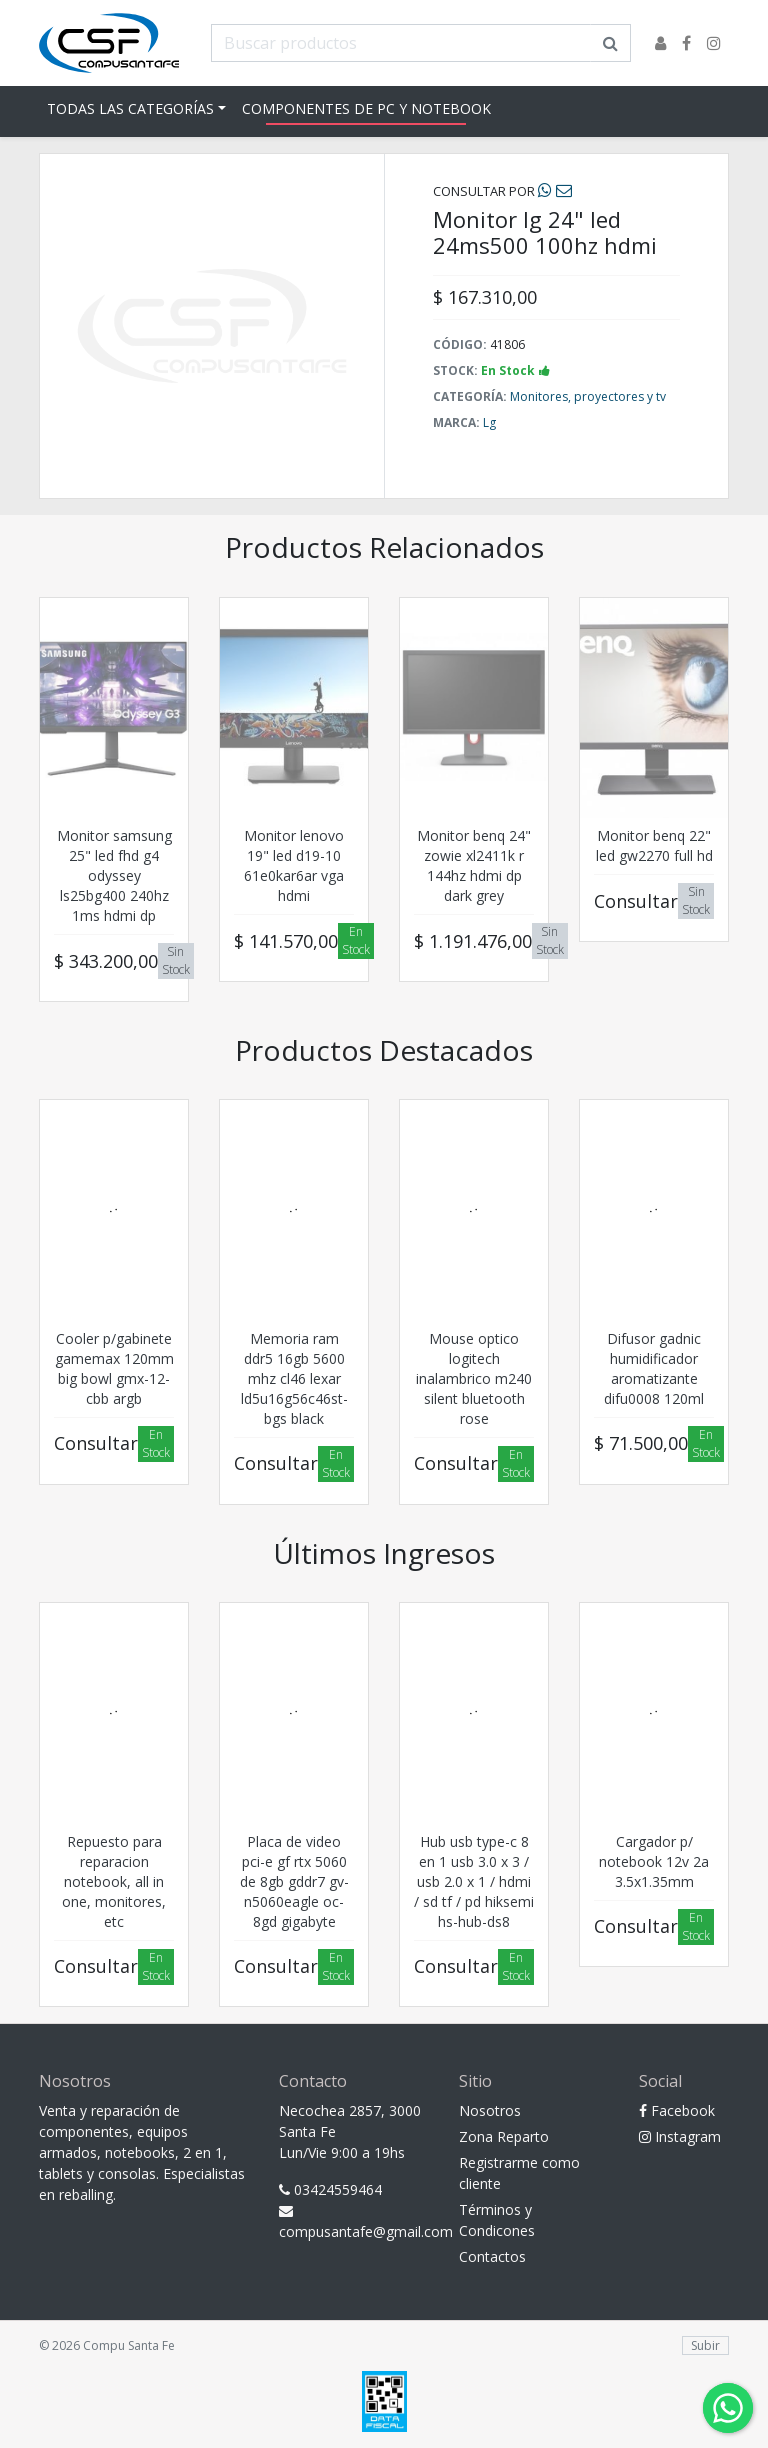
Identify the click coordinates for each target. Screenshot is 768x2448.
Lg (489, 422)
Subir (705, 2345)
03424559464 (330, 2189)
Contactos (492, 2256)
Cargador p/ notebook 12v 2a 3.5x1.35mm (654, 1861)
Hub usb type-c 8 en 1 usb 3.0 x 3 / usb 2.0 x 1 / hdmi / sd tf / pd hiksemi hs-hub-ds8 (474, 1881)
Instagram (680, 2136)
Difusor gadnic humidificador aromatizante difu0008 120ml (654, 1368)
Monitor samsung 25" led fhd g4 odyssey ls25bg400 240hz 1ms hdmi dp (114, 875)
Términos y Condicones (497, 2220)
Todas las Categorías (130, 108)
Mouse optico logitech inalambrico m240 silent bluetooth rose (474, 1378)
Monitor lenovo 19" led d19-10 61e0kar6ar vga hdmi (294, 865)
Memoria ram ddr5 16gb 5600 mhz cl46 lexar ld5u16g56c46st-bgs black (294, 1378)
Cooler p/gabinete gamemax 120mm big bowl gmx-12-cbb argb (114, 1368)
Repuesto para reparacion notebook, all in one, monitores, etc (114, 1881)
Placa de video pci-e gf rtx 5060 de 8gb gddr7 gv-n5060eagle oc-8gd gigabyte (294, 1881)
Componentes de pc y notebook (366, 108)
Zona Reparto (504, 2136)
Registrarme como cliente (519, 2173)
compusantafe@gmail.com (354, 2222)
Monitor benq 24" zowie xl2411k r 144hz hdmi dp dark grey (474, 865)
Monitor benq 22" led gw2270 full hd (654, 845)
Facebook (677, 2110)
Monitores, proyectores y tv (588, 396)
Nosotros (490, 2110)
